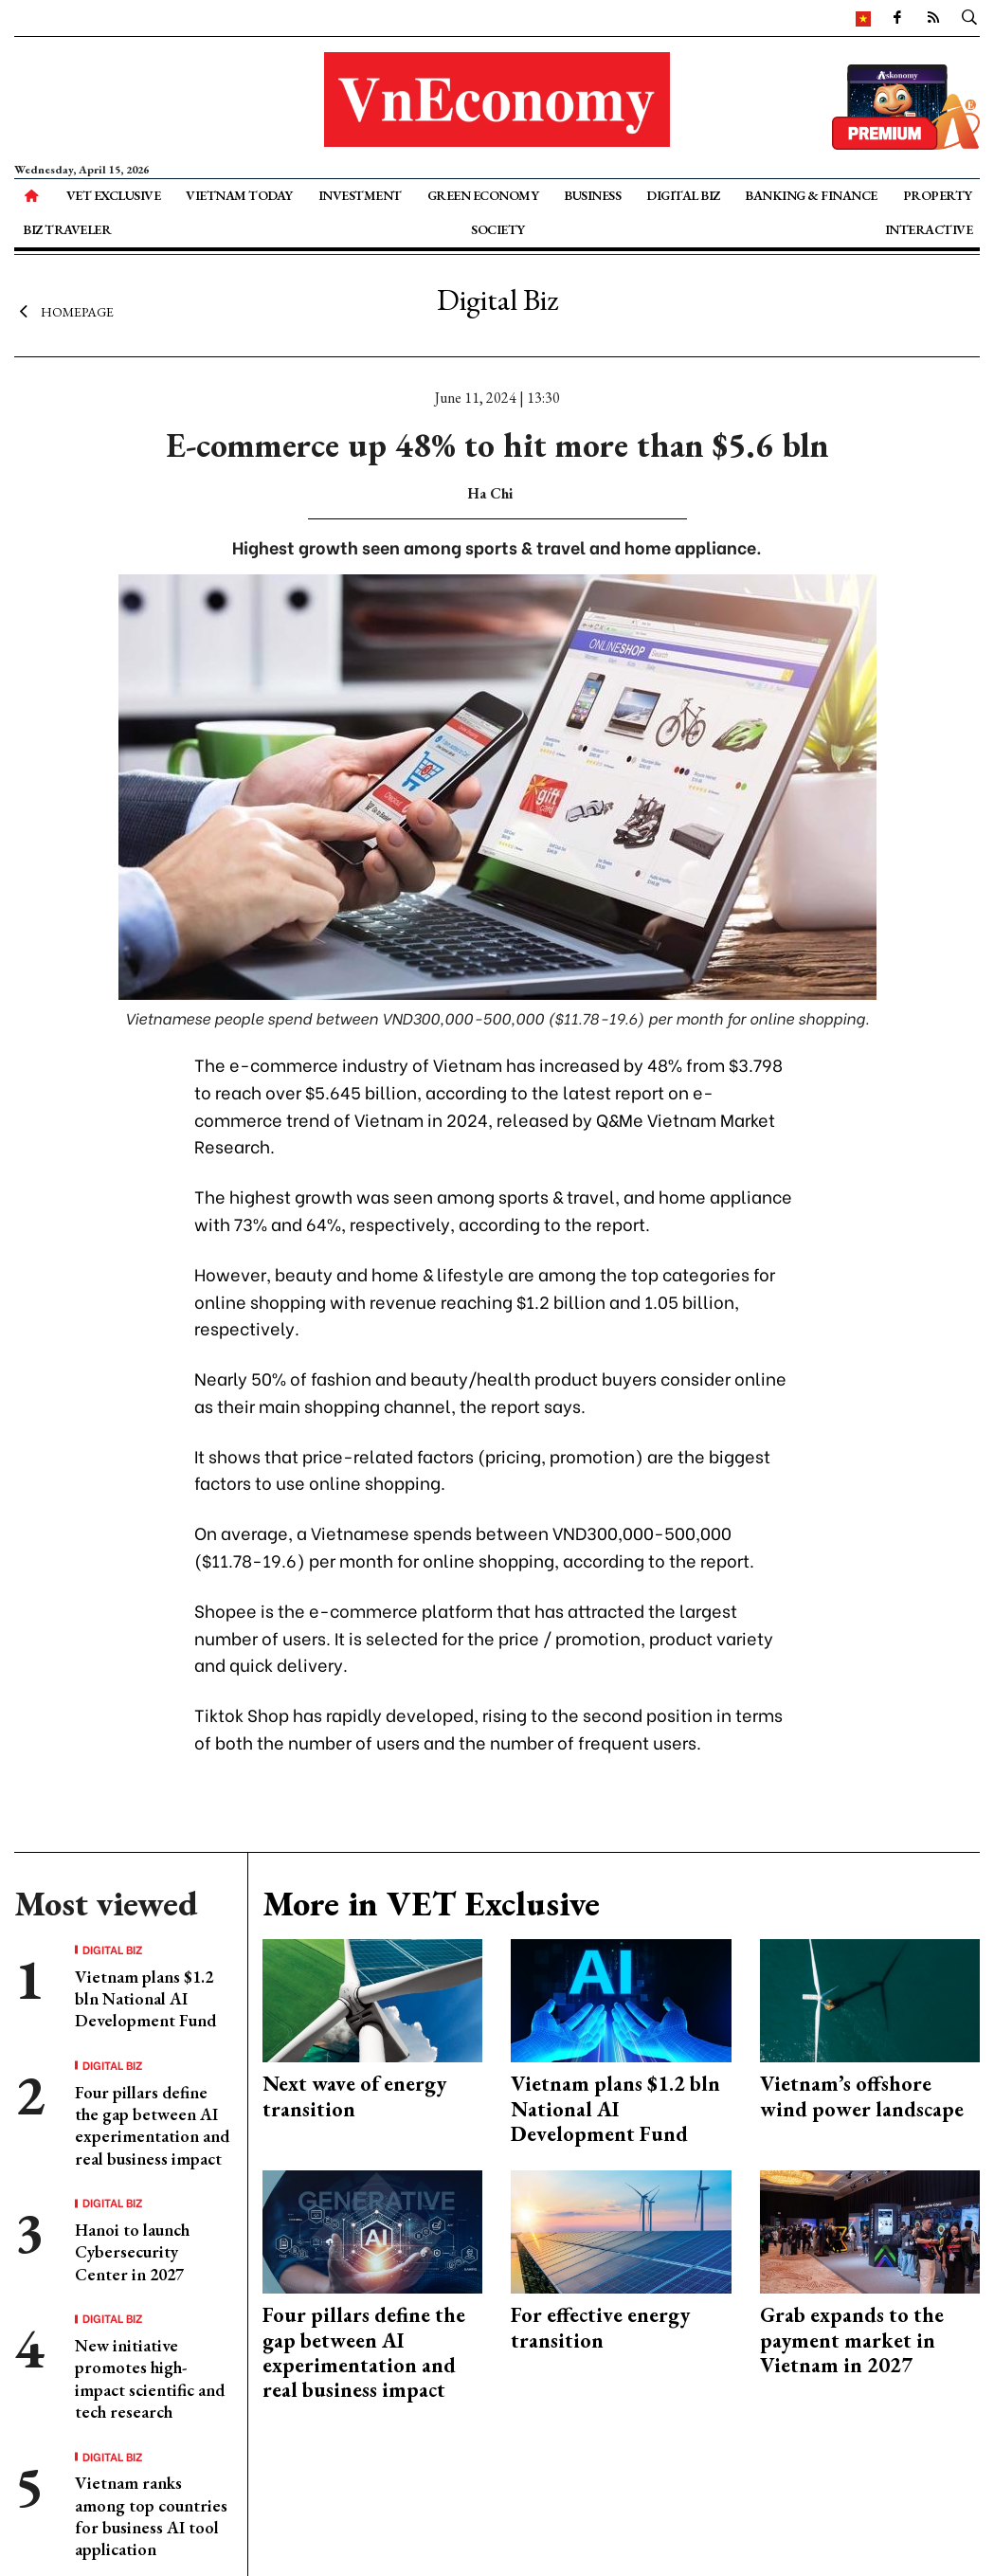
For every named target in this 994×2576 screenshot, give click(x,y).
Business (592, 195)
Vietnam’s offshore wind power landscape (862, 2096)
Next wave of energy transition (354, 2096)
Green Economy (483, 195)
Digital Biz (683, 195)
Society (498, 229)
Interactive (929, 229)
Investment (360, 195)
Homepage (64, 310)
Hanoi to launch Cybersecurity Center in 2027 (132, 2252)
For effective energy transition (600, 2327)
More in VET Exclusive (431, 1903)
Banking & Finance (811, 195)
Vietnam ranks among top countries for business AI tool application (151, 2516)
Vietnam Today (239, 195)
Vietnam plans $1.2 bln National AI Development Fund (145, 1999)
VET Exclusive (113, 195)
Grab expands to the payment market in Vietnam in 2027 (852, 2340)
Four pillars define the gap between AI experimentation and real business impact (152, 2125)
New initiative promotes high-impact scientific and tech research (150, 2378)
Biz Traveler (67, 229)
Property (937, 195)
